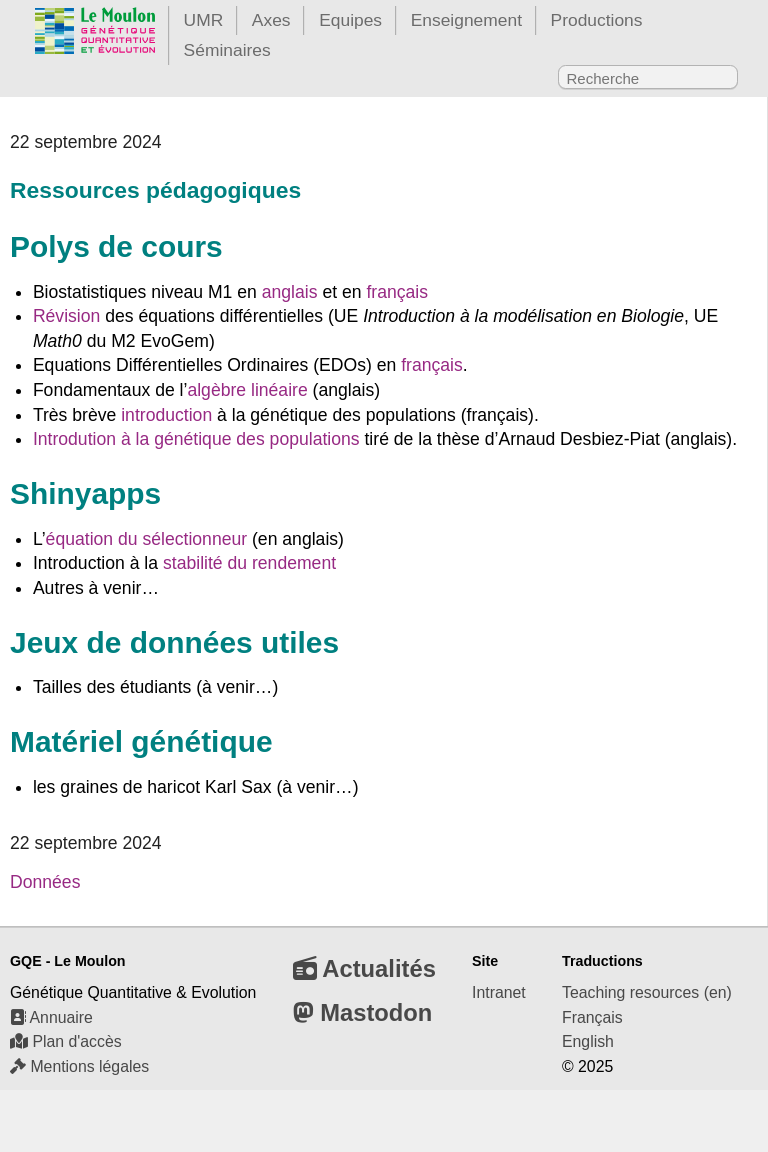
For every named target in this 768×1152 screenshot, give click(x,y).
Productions (597, 20)
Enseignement (466, 20)
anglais (290, 292)
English (588, 1041)
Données (45, 882)
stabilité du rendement (249, 563)
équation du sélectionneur (147, 539)
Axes (271, 20)
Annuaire (51, 1017)
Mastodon (363, 1012)
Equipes (350, 20)
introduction (166, 415)
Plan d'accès (66, 1041)
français (397, 292)
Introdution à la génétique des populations (196, 439)
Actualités (364, 968)
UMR (204, 20)
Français (592, 1017)
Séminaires (227, 50)
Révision (66, 316)
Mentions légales (79, 1066)
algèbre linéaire (247, 390)
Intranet (499, 992)
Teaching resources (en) (647, 992)
